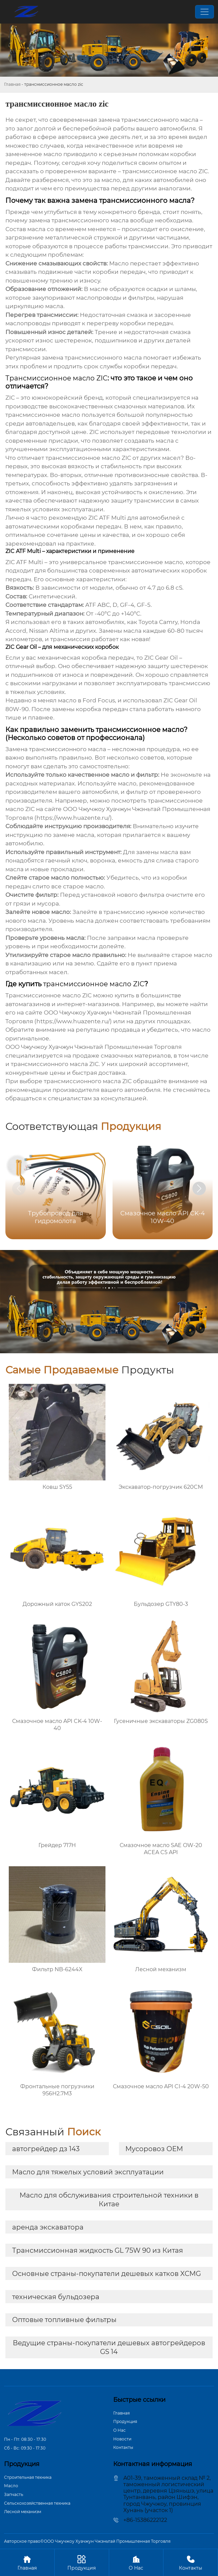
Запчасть (13, 2494)
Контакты (123, 2447)
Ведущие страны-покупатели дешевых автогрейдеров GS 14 (109, 2347)
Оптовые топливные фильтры (64, 2320)
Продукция (125, 2421)
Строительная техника (28, 2477)
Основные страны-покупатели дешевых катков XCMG (106, 2274)
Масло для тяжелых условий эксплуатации (88, 2172)
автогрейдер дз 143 (46, 2149)
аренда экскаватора (48, 2227)
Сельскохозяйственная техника (37, 2503)
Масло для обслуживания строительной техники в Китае (109, 2199)
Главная (12, 84)
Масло (11, 2485)
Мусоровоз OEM (154, 2149)
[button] (199, 1188)
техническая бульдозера (55, 2297)
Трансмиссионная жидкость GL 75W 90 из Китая (97, 2250)
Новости (122, 2438)
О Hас (119, 2430)
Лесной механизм (22, 2511)
